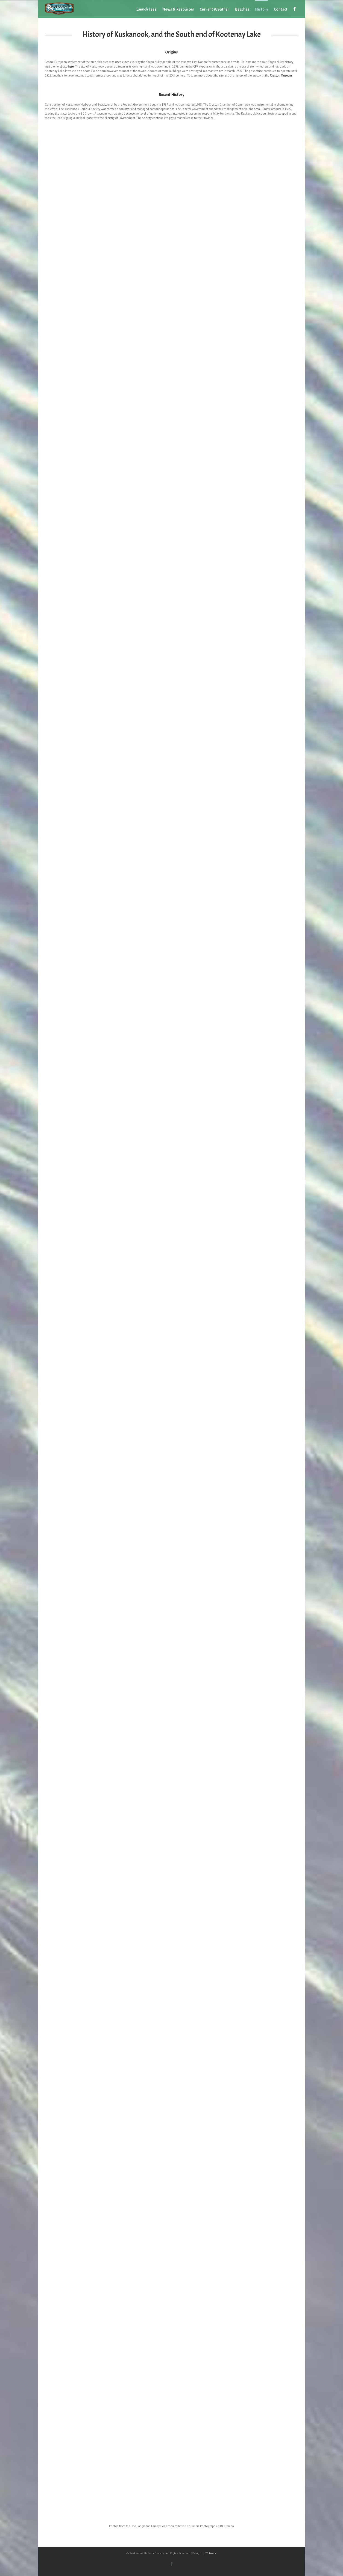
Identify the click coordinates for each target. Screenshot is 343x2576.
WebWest (211, 2553)
